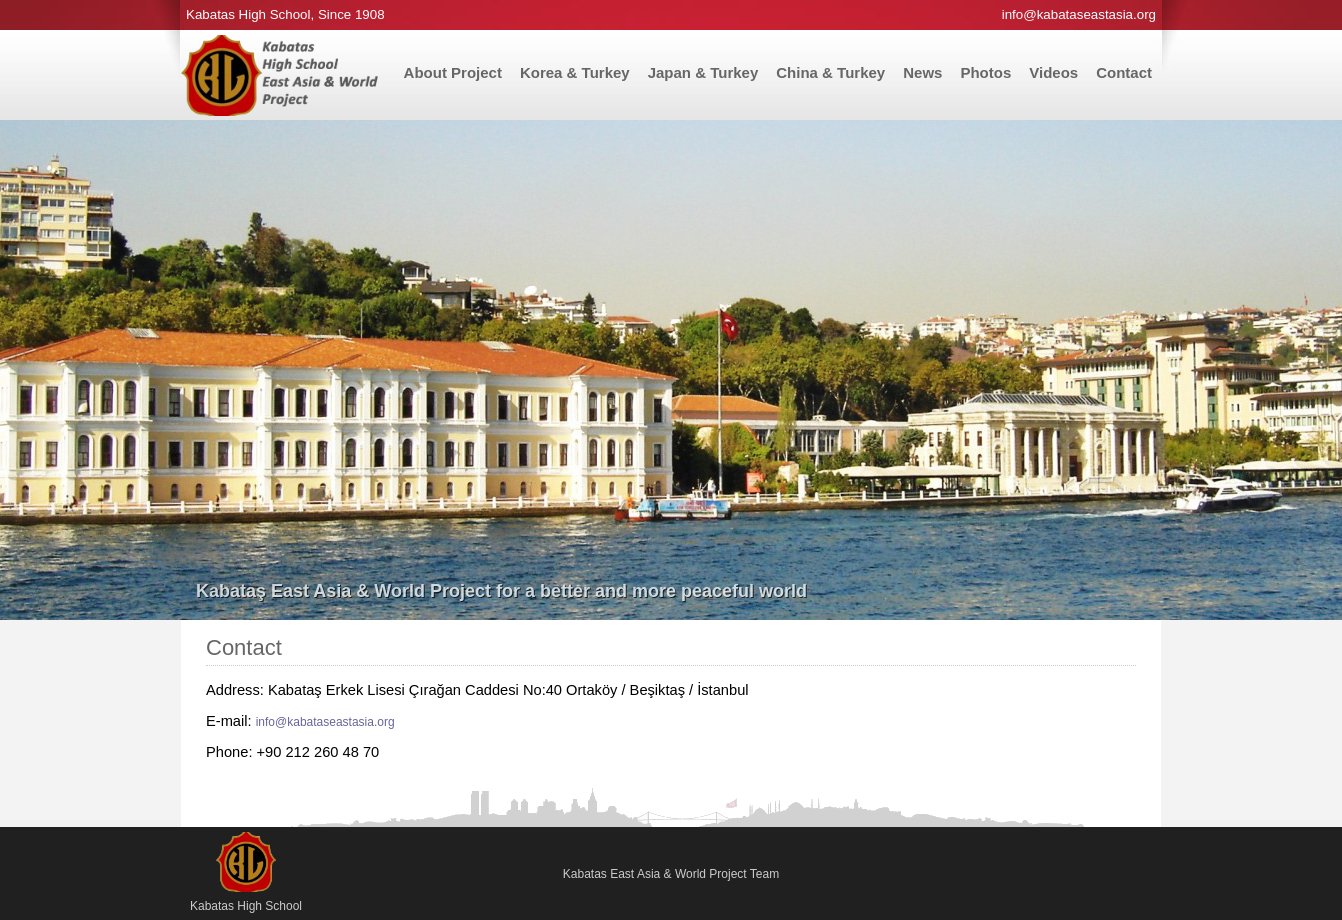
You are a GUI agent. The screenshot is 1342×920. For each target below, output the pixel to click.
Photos (985, 72)
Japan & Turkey (703, 72)
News (922, 72)
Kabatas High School (246, 872)
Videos (1053, 72)
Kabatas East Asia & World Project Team (671, 874)
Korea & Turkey (575, 72)
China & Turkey (830, 72)
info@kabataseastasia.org (325, 722)
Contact (1124, 72)
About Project (453, 72)
